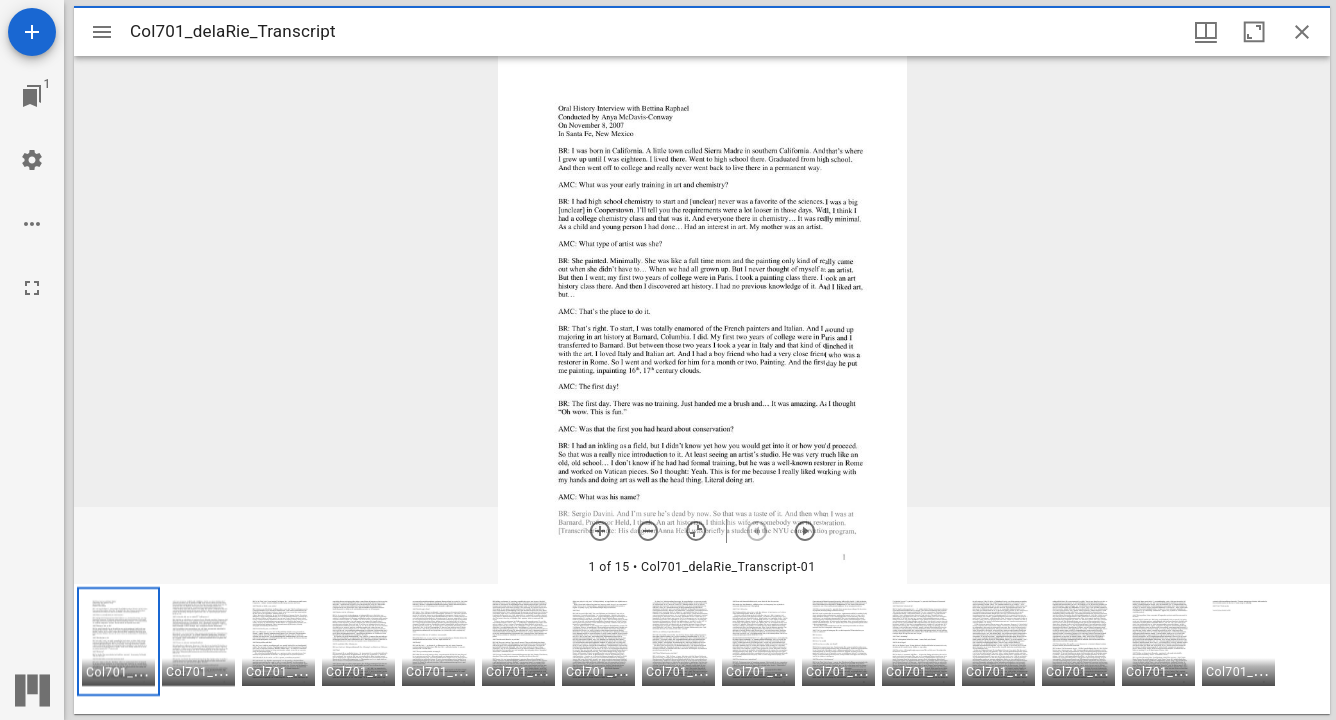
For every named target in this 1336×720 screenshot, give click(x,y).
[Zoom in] (600, 531)
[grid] (702, 649)
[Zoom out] (648, 531)
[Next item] (805, 531)
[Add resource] (32, 32)
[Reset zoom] (696, 531)
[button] (118, 641)
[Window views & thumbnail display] (1206, 32)
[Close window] (1302, 32)
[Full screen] (32, 288)
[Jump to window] (32, 96)
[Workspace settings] (32, 160)
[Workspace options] (32, 224)
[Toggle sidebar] (102, 32)
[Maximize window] (1254, 32)
